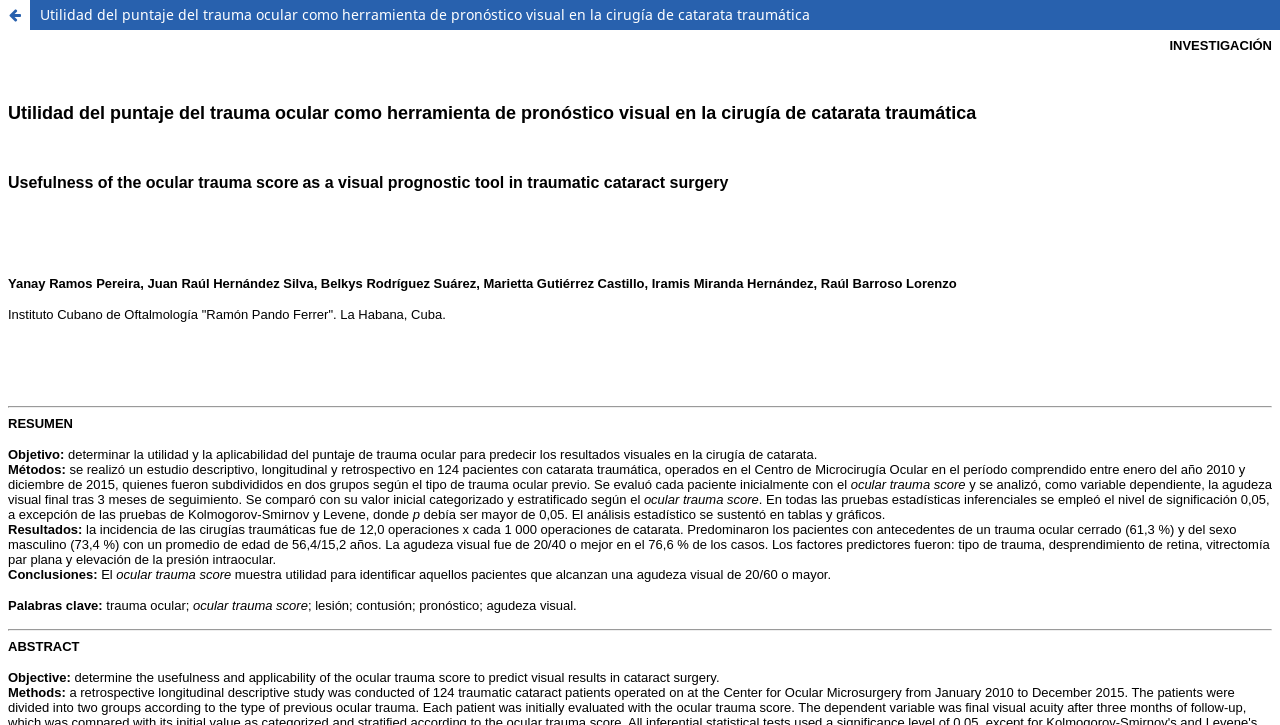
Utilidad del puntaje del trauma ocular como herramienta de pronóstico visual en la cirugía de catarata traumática (425, 14)
